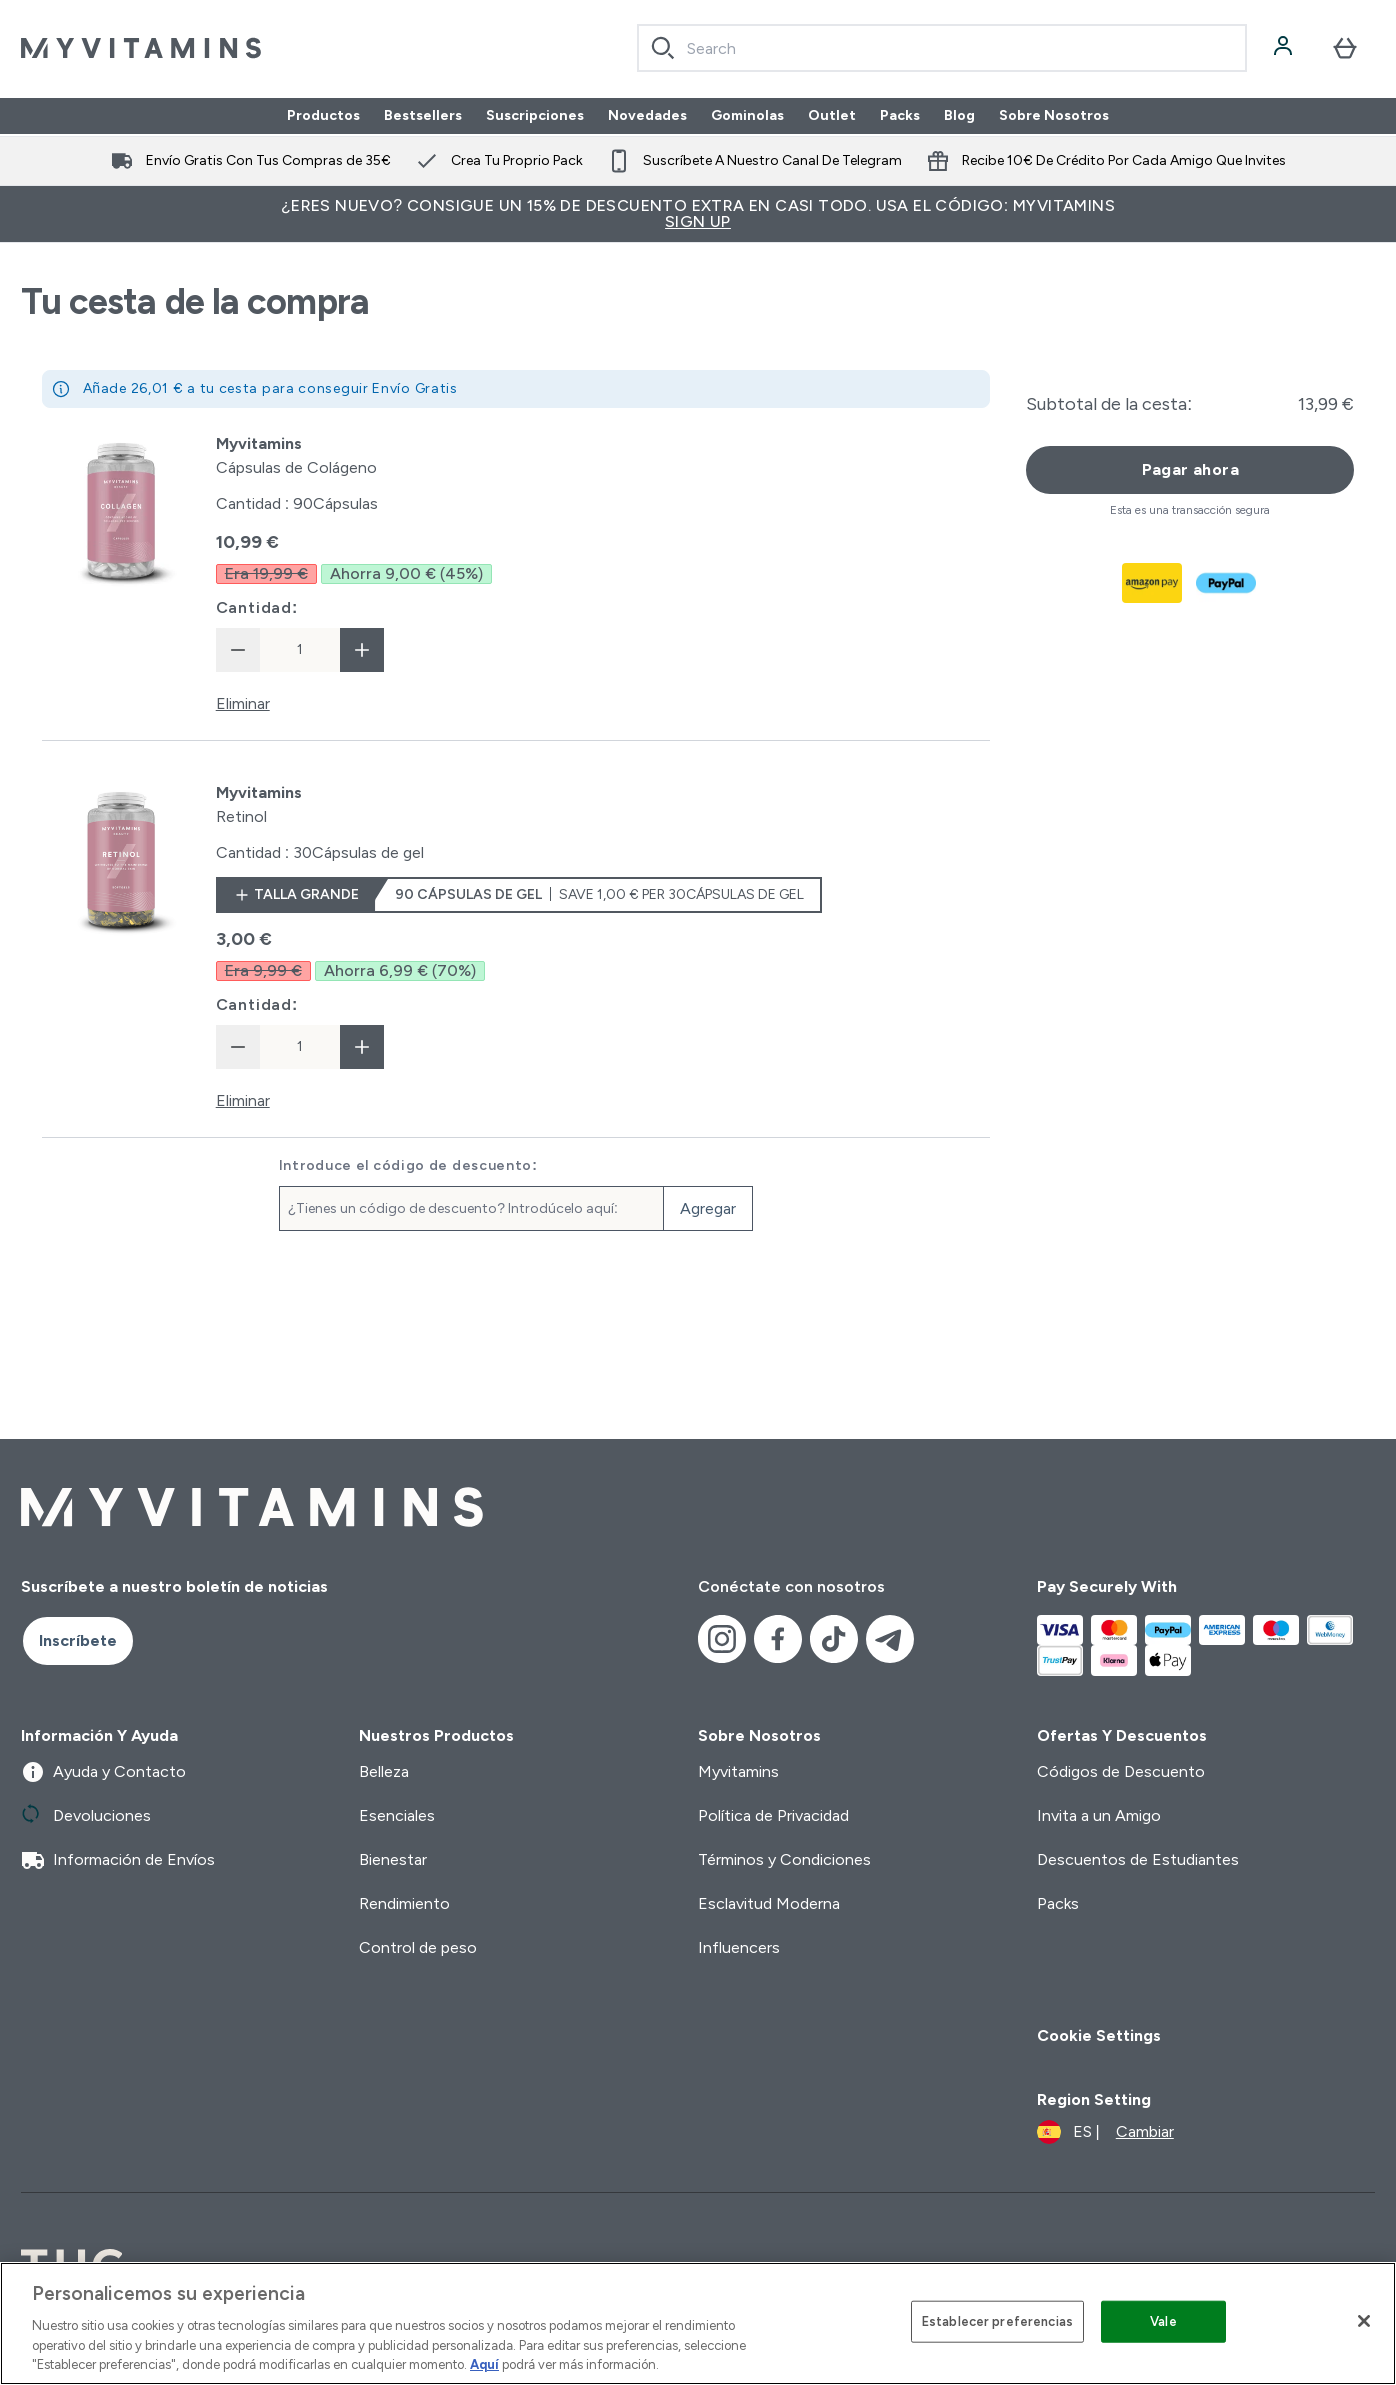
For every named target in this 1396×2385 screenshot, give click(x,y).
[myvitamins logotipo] (141, 48)
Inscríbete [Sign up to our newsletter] (78, 1640)
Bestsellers (423, 116)
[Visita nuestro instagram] (722, 1639)
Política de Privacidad (773, 1815)
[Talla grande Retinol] (519, 895)
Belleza (384, 1771)
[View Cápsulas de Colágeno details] (296, 456)
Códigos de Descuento (1121, 1771)
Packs (900, 116)
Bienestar (393, 1859)
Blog (959, 116)
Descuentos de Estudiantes (1138, 1859)
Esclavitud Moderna (769, 1903)
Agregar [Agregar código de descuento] (708, 1208)
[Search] (663, 48)
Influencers (739, 1947)
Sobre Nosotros (1054, 116)
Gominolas (747, 116)
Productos (323, 116)
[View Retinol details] (259, 805)
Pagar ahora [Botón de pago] (1190, 469)
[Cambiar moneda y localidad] (1105, 2132)
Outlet (832, 116)
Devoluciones (86, 1816)
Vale (1163, 2321)
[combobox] (942, 48)
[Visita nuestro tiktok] (834, 1639)
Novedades (647, 116)
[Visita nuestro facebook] (778, 1639)
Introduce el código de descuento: (408, 1166)
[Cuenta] (1285, 48)
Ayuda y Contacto (103, 1772)
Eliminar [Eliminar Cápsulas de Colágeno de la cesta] (243, 703)
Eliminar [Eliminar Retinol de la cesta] (243, 1100)
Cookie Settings (1099, 2035)
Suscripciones (535, 116)
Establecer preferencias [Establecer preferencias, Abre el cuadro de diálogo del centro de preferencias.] (997, 2321)
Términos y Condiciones (784, 1859)
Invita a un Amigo (1099, 1815)
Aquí (484, 2364)
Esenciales (397, 1815)
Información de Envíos (118, 1860)
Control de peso (418, 1947)
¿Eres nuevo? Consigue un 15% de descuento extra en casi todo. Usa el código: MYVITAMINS (698, 213)
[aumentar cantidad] (362, 650)
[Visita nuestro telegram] (890, 1639)
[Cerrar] (1364, 2321)
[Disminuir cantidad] (238, 650)
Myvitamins (738, 1771)
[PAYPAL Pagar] (1227, 583)
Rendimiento (404, 1903)
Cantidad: (257, 607)
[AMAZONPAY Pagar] (1153, 583)
